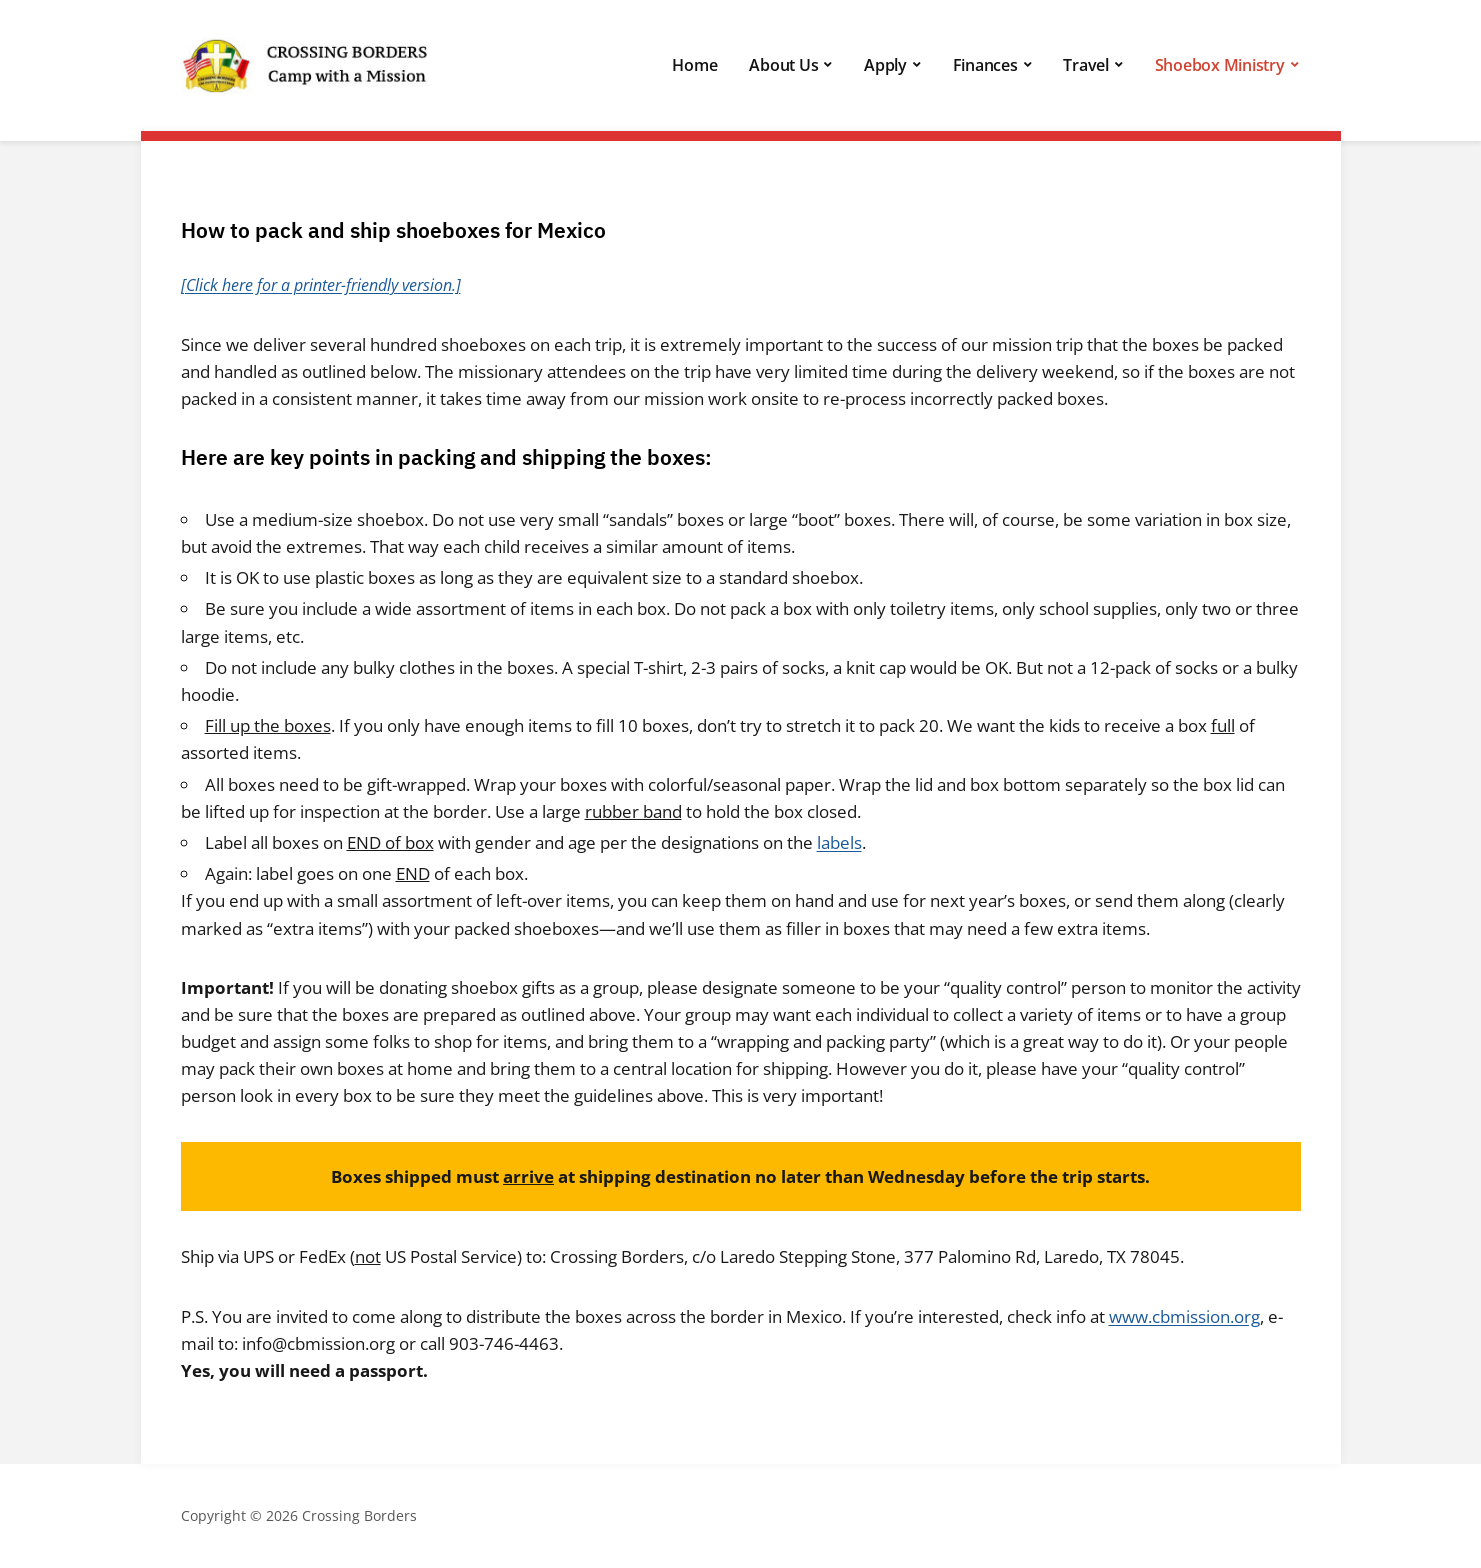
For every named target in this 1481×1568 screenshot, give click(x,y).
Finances (985, 65)
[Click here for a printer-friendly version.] (321, 285)
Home (694, 65)
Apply (885, 65)
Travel (1086, 65)
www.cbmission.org (1184, 1316)
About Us (783, 65)
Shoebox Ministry (1220, 65)
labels (839, 842)
